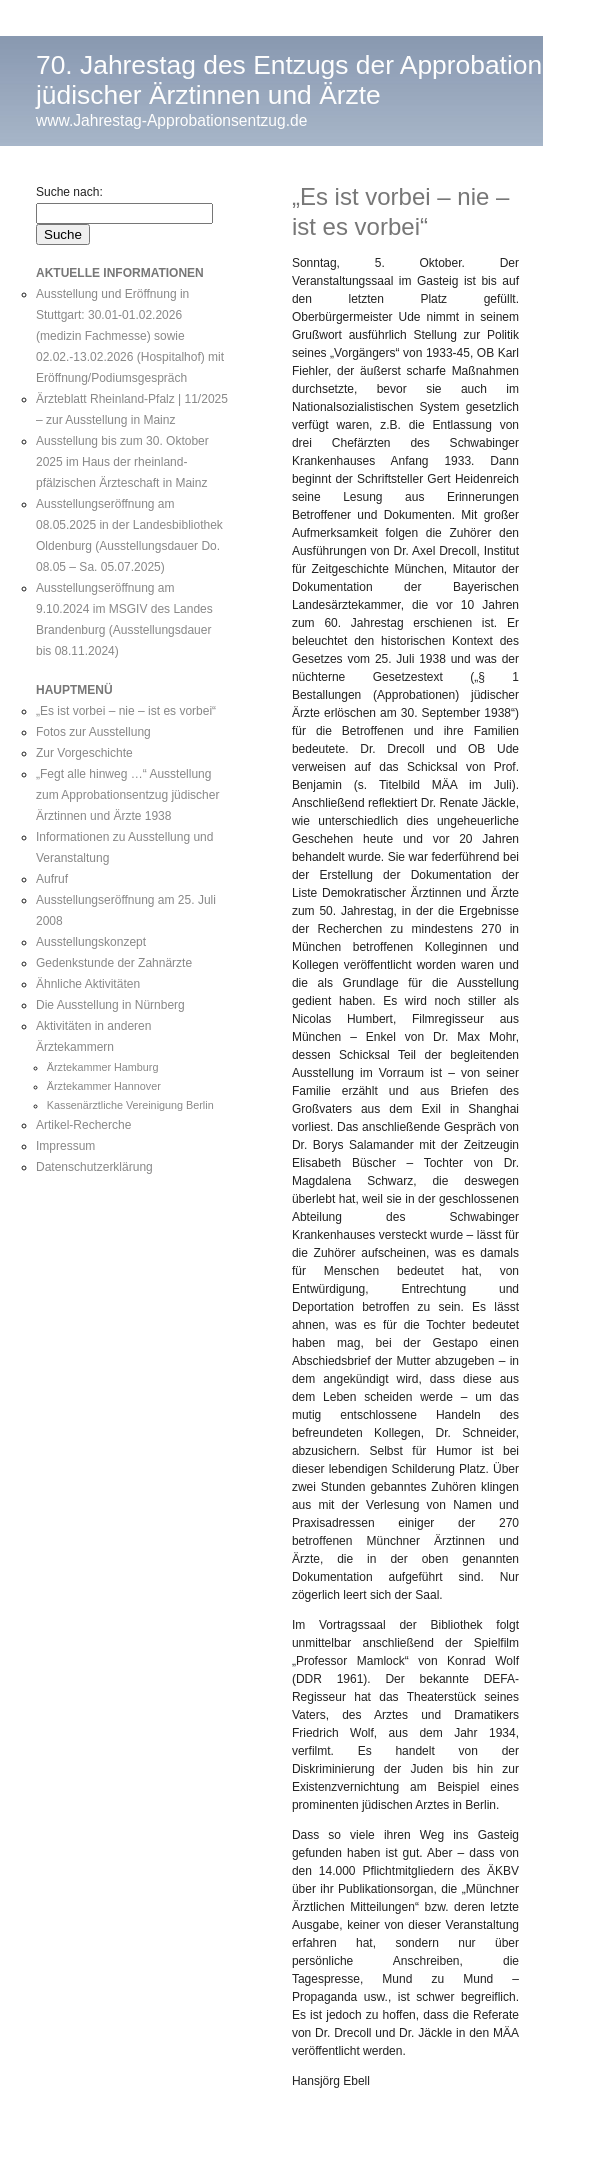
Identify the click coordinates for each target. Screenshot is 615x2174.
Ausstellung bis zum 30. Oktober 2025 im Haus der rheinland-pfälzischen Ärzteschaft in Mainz (122, 462)
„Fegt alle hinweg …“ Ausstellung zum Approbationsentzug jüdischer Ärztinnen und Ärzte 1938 (127, 795)
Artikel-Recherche (83, 1125)
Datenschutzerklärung (94, 1167)
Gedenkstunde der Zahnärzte (114, 963)
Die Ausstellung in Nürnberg (110, 1005)
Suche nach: (69, 192)
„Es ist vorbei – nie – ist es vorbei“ (126, 711)
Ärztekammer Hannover (104, 1086)
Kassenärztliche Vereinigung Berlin (130, 1105)
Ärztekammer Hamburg (103, 1067)
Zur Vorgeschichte (84, 753)
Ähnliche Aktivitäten (88, 984)
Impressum (65, 1146)
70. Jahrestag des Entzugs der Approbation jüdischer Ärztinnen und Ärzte (289, 80)
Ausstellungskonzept (91, 942)
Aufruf (52, 879)
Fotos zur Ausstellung (93, 732)
